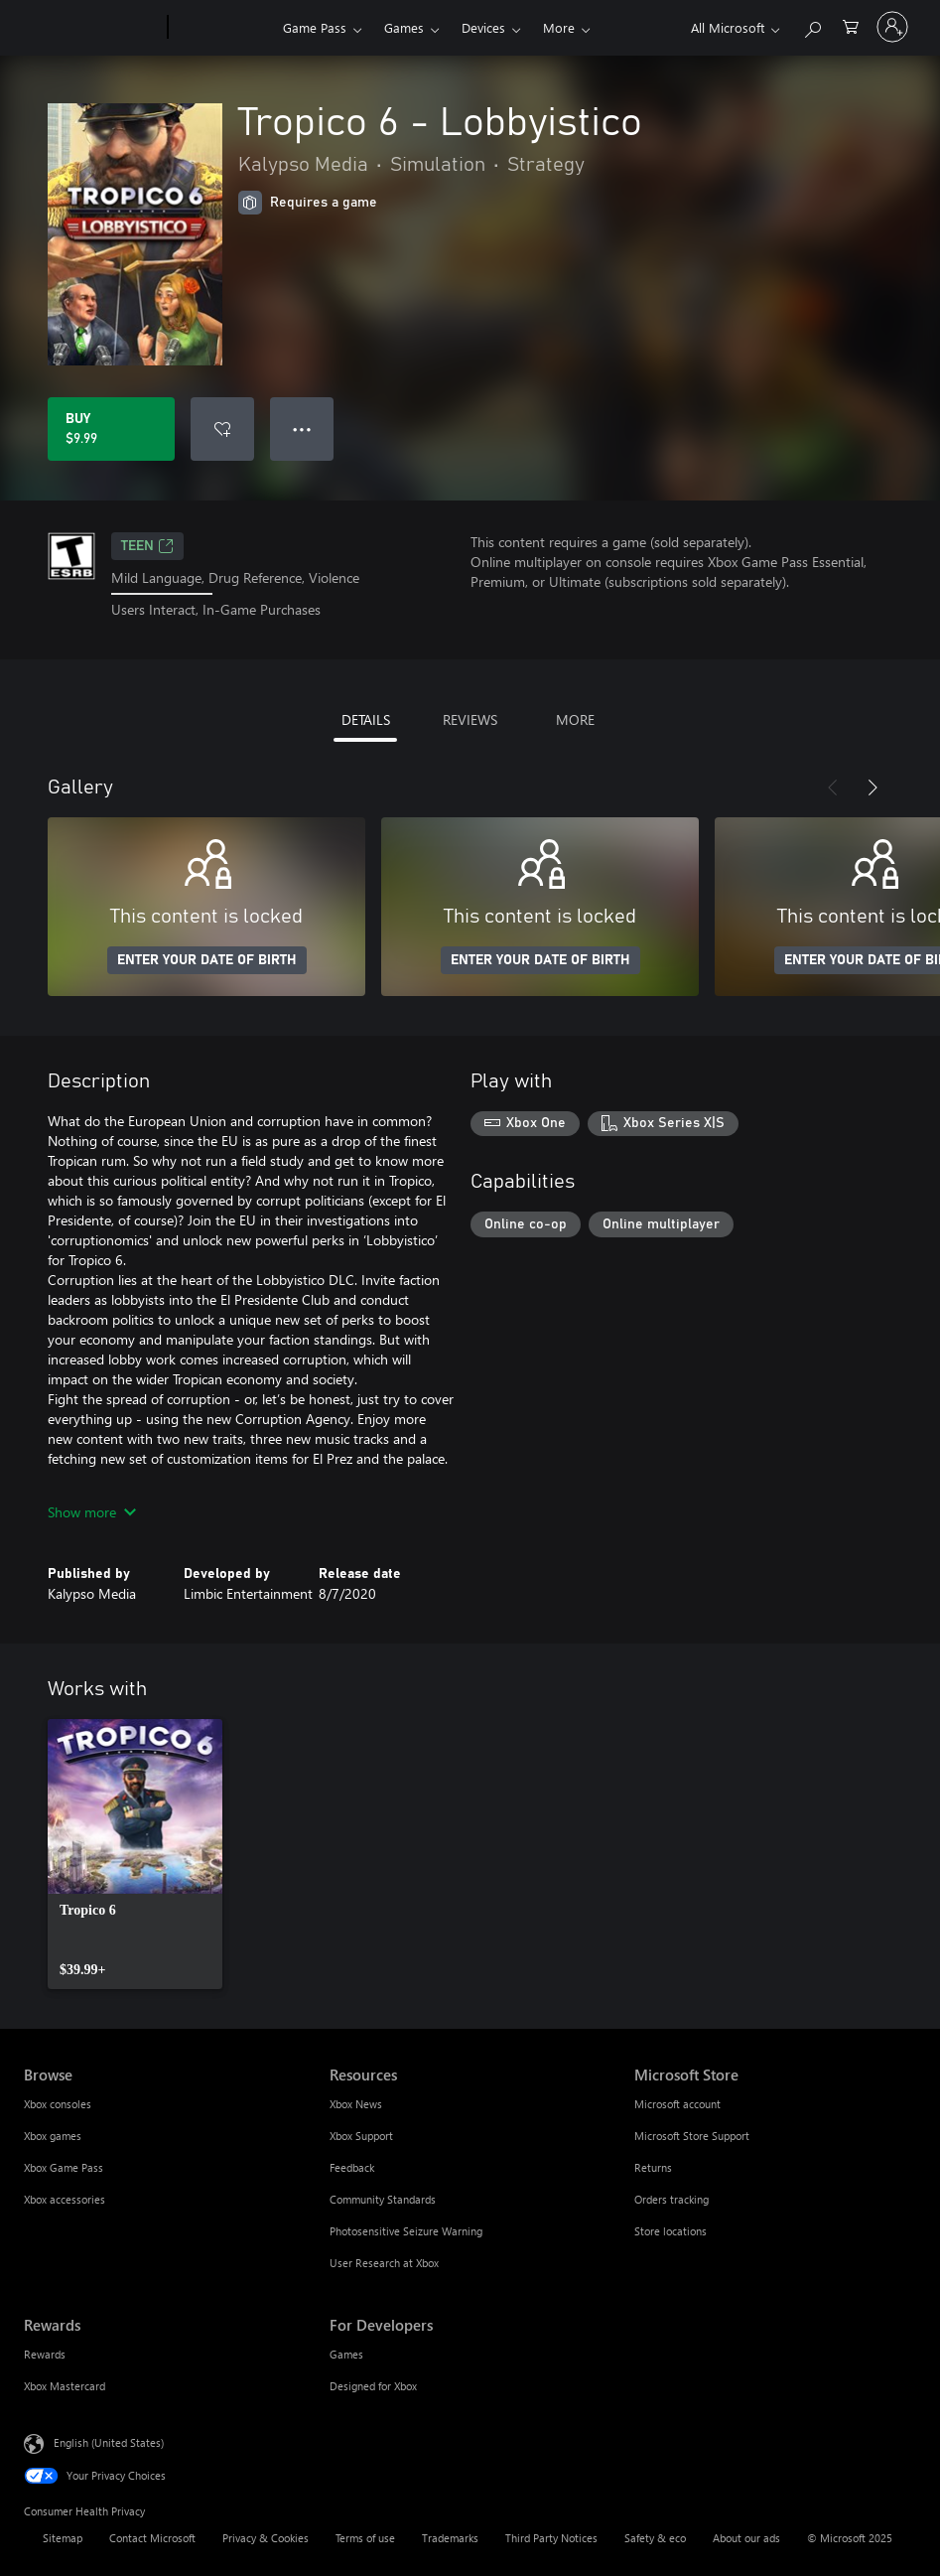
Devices (483, 27)
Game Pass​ (314, 27)
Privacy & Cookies (265, 2537)
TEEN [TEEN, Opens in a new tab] (147, 546)
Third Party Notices (551, 2537)
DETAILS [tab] (365, 719)
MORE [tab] (575, 719)
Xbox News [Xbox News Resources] (356, 2103)
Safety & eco (655, 2537)
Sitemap (62, 2537)
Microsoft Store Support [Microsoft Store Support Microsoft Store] (691, 2135)
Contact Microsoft (152, 2537)
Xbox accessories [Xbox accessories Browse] (64, 2199)
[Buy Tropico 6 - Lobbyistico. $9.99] (111, 429)
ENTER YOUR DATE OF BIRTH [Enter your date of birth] (207, 960)
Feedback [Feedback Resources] (352, 2167)
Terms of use (365, 2537)
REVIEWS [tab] (470, 719)
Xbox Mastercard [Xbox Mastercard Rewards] (64, 2385)
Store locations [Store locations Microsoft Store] (670, 2230)
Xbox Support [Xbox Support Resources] (361, 2135)
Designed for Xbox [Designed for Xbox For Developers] (373, 2385)
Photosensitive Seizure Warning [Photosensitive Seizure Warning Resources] (406, 2230)
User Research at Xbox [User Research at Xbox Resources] (384, 2262)
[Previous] (833, 787)
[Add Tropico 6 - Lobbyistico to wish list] (222, 429)
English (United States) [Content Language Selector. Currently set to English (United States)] (109, 2441)
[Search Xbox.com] (812, 25)
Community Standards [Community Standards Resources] (383, 2199)
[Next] (872, 787)
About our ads (746, 2537)
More (559, 27)
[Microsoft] (92, 28)
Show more (92, 1512)
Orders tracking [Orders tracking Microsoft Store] (671, 2199)
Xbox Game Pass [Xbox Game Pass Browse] (63, 2167)
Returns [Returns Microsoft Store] (653, 2167)
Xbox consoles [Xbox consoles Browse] (57, 2103)
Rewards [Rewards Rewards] (45, 2354)
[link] (135, 1854)
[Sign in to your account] (892, 27)
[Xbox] (223, 28)
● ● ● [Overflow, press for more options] (302, 428)
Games (404, 27)
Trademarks (450, 2537)
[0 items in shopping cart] (851, 25)
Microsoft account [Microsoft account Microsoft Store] (677, 2103)
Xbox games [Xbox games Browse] (52, 2135)
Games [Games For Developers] (346, 2354)
